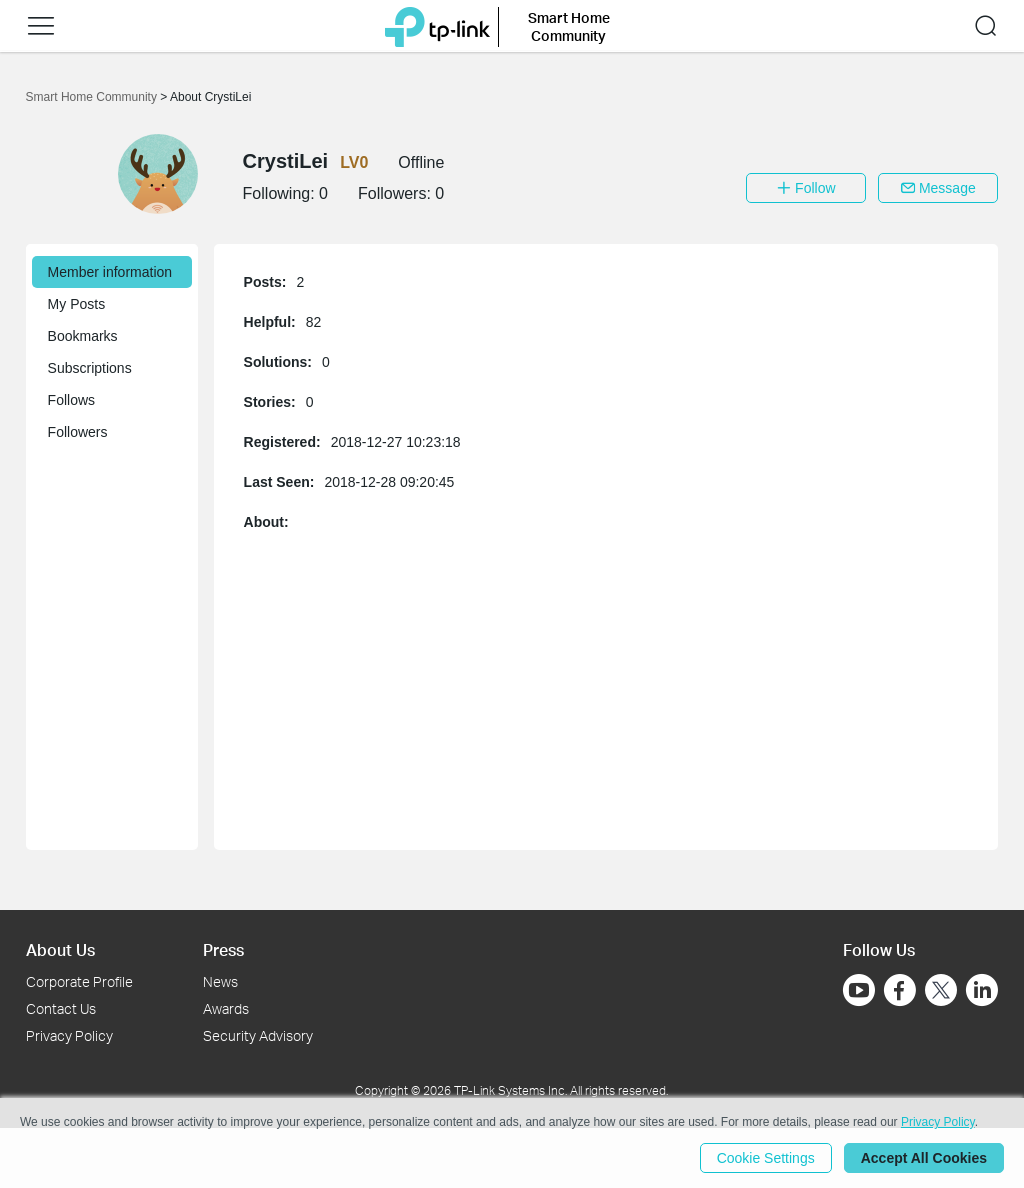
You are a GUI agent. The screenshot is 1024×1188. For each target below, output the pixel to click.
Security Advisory (258, 1035)
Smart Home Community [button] (569, 26)
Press (223, 949)
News (220, 981)
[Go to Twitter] (941, 992)
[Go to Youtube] (859, 990)
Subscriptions (90, 368)
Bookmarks (83, 336)
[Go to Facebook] (900, 990)
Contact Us (61, 1008)
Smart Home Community (93, 97)
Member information (110, 272)
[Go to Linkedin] (982, 990)
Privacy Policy (69, 1035)
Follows (71, 400)
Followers (78, 432)
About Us (60, 949)
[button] (41, 26)
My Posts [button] (77, 304)
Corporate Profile (79, 981)
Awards (226, 1008)
